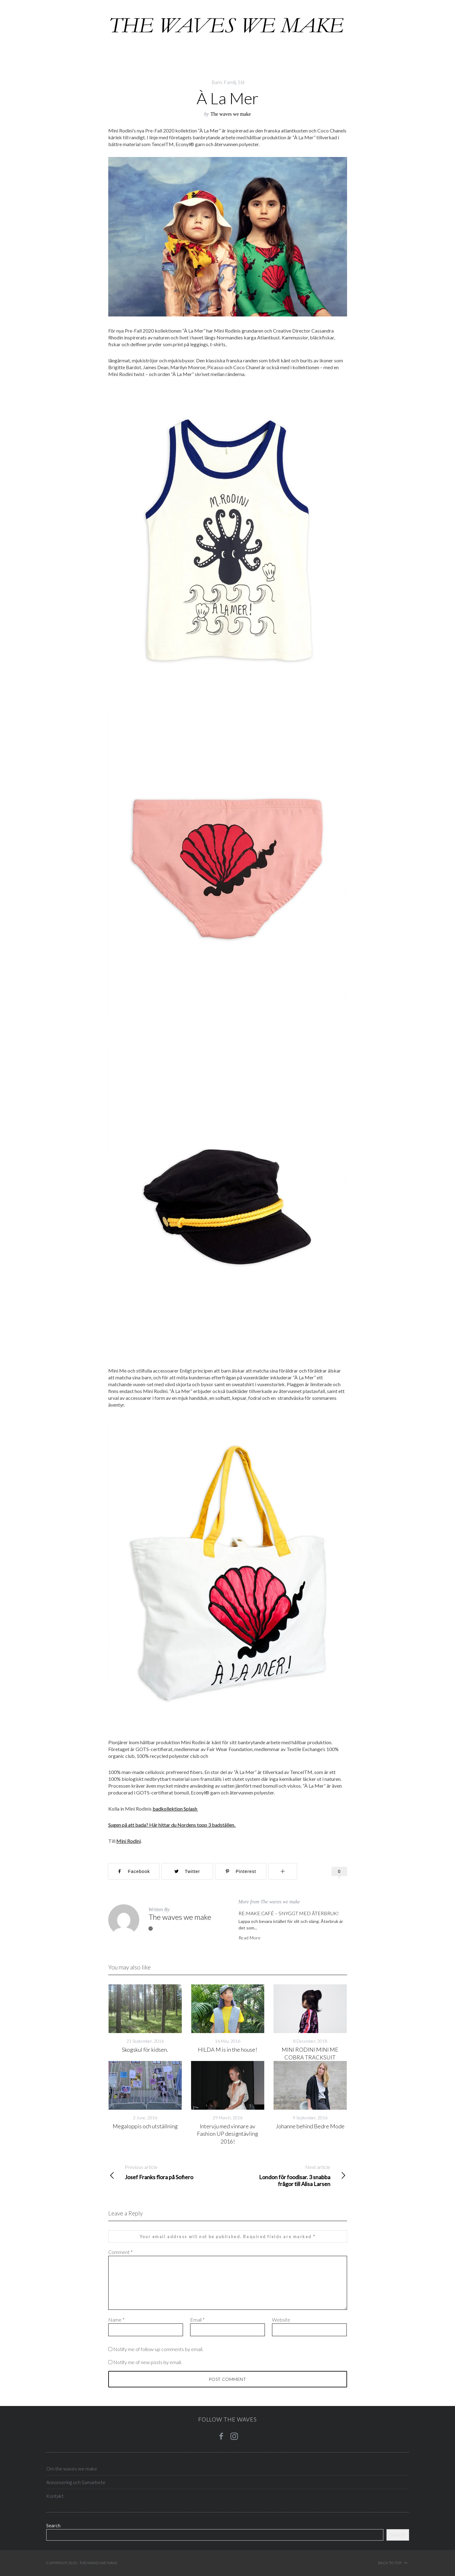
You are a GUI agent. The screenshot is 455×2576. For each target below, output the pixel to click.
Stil (241, 82)
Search (53, 2525)
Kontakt (55, 2496)
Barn (217, 82)
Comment (120, 2252)
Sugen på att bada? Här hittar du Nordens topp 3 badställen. (172, 1825)
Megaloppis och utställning (145, 2126)
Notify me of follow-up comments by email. (158, 2349)
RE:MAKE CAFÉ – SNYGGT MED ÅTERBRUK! (289, 1913)
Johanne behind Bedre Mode (310, 2126)
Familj (230, 82)
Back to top (393, 2563)
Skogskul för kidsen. (145, 2049)
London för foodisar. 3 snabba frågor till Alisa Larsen (287, 2175)
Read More (250, 1938)
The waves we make (230, 114)
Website (281, 2320)
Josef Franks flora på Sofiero (168, 2172)
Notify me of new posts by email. (147, 2362)
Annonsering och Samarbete (75, 2482)
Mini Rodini (128, 1841)
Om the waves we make (71, 2468)
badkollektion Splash (175, 1809)
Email (197, 2320)
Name (116, 2320)
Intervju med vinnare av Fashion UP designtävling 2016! (227, 2134)
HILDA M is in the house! (227, 2049)
